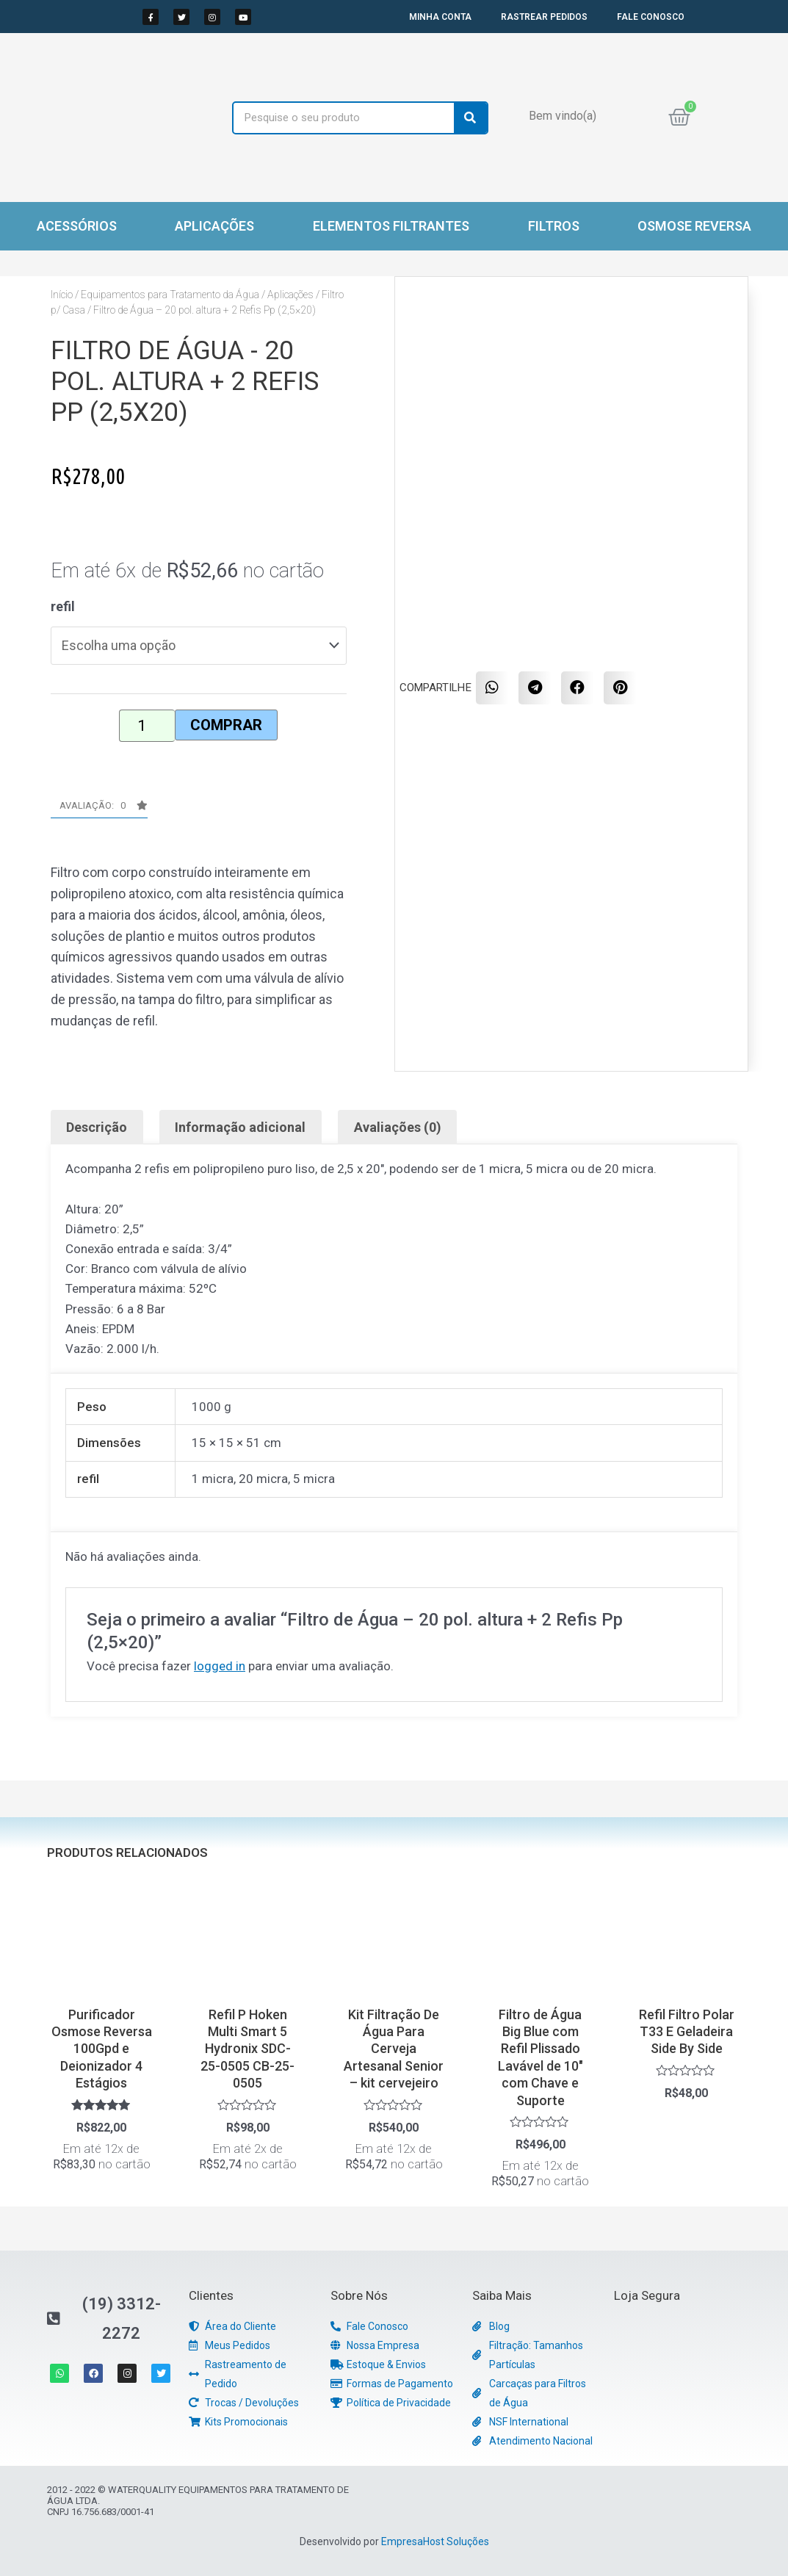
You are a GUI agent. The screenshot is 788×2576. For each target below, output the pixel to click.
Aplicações (214, 226)
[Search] (470, 118)
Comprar (226, 725)
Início (62, 294)
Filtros (553, 226)
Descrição (96, 1127)
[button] (99, 809)
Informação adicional (240, 1127)
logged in (219, 1666)
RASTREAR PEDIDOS (544, 17)
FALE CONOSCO (650, 17)
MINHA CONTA (440, 17)
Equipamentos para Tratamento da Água (170, 294)
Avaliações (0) (397, 1127)
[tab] (97, 1127)
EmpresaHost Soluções (435, 2541)
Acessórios (77, 226)
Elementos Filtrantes (391, 226)
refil (63, 606)
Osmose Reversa (694, 226)
